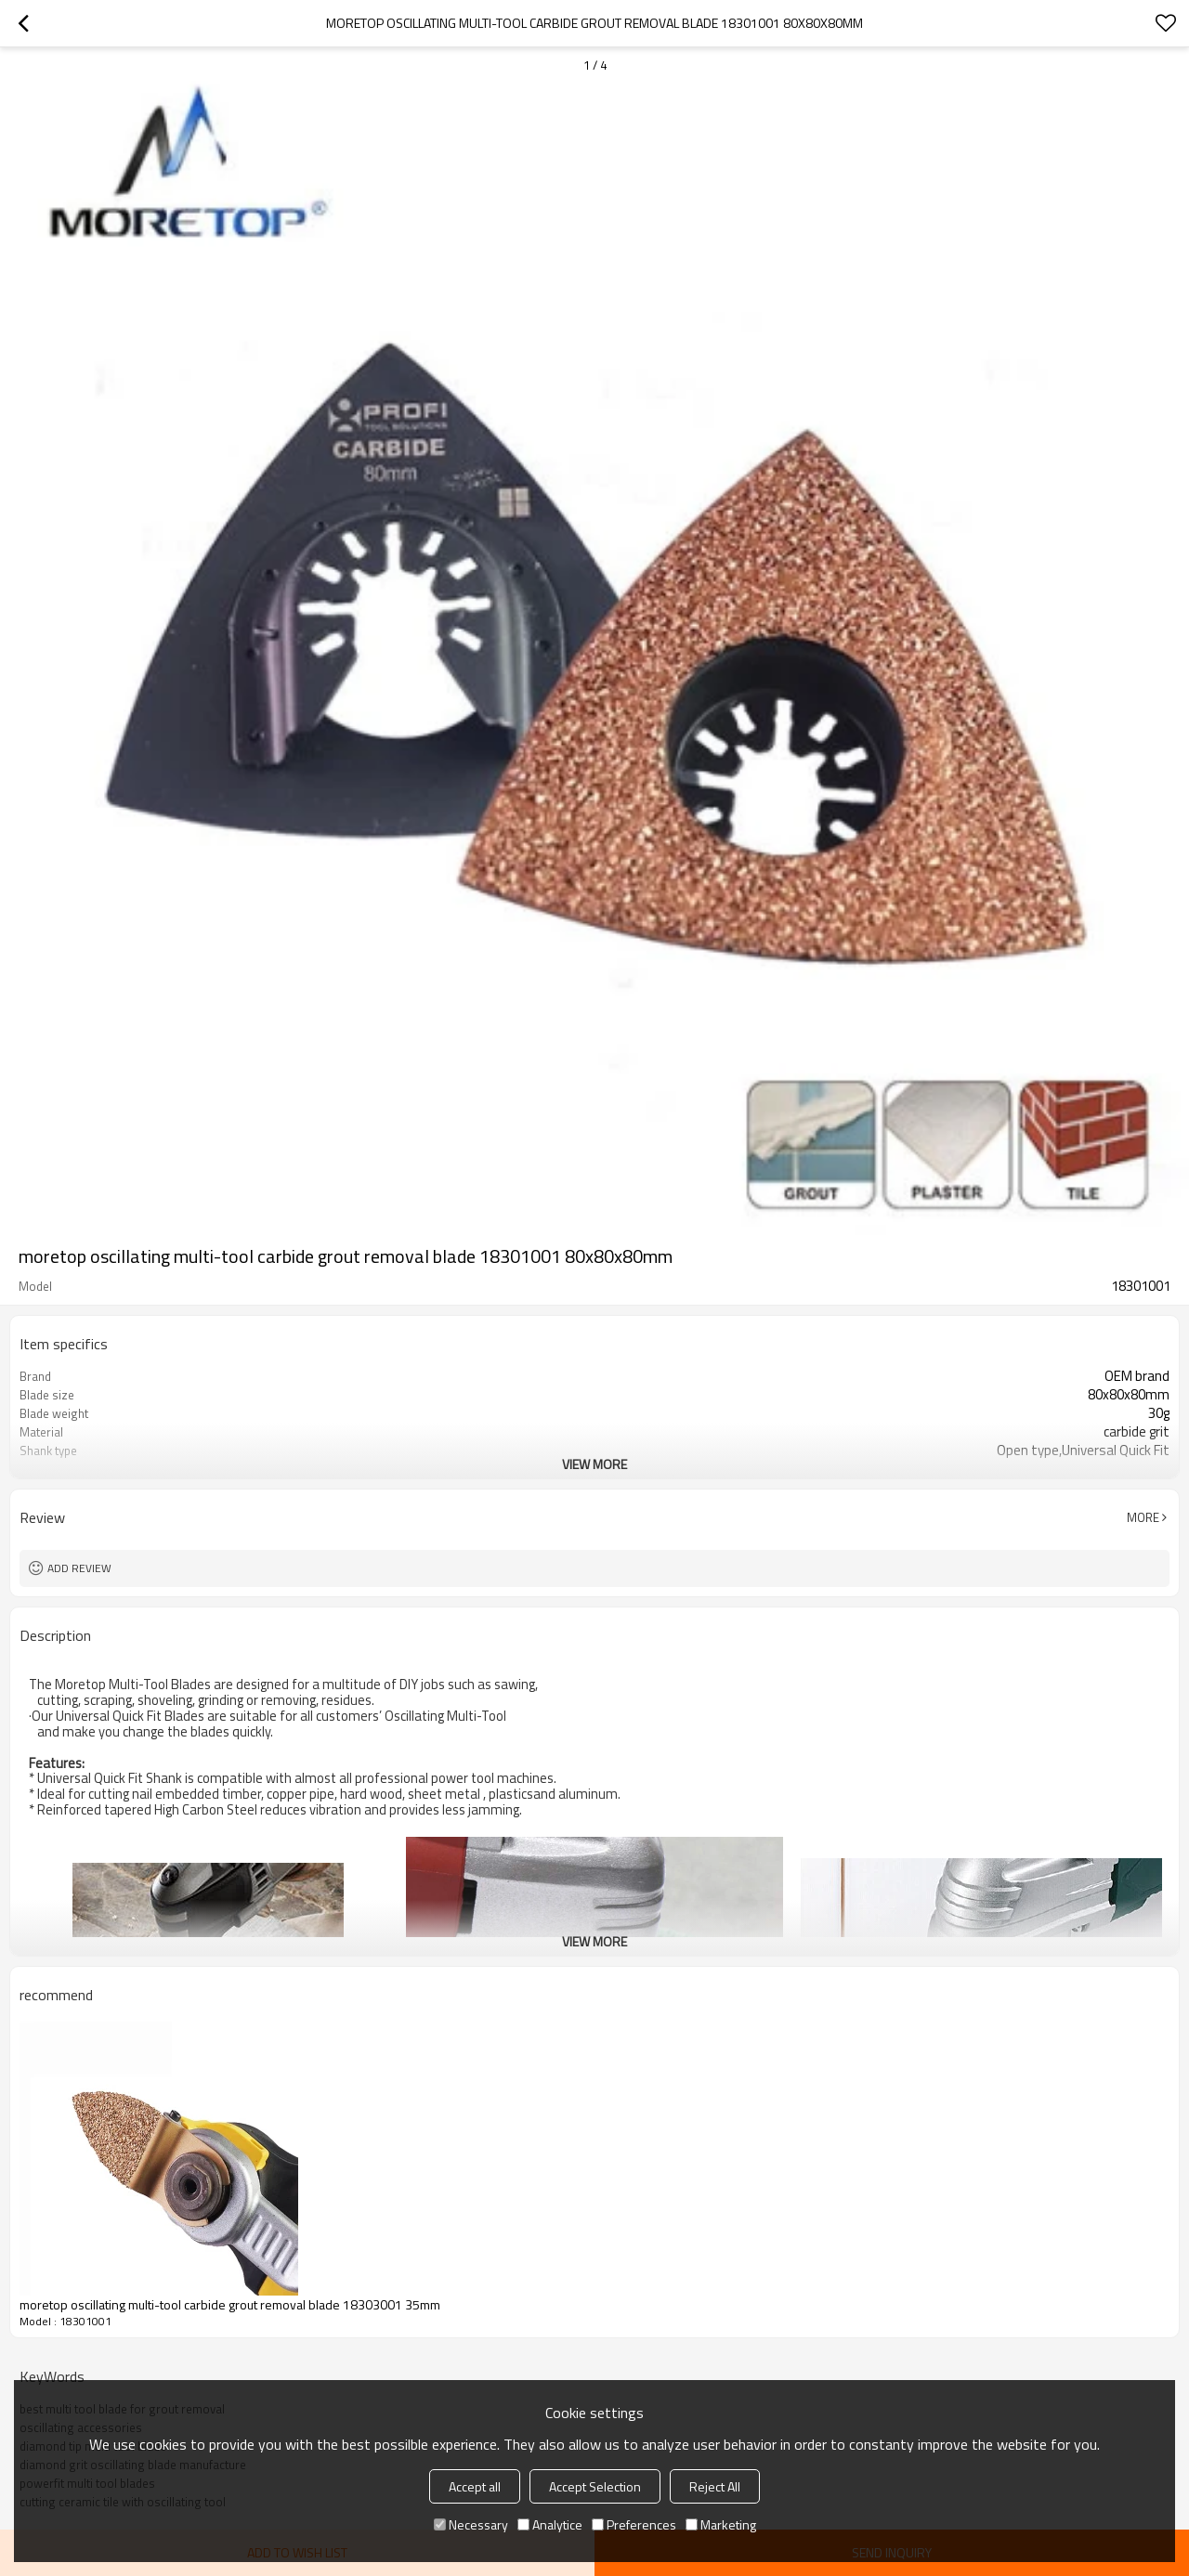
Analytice (549, 2524)
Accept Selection (595, 2486)
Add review (79, 1568)
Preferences (634, 2524)
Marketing (721, 2524)
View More (594, 1464)
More (1143, 1517)
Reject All (714, 2486)
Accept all (475, 2486)
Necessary (471, 2524)
